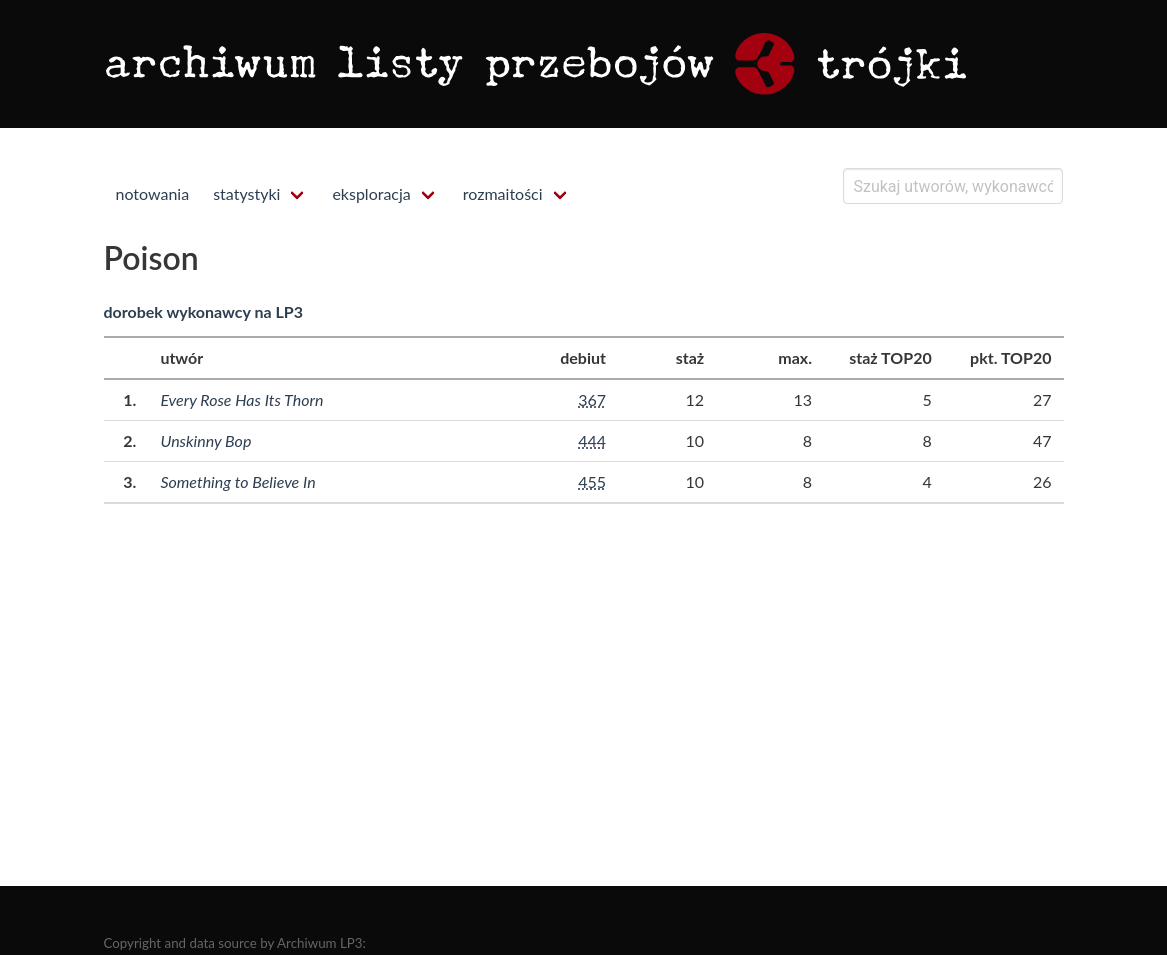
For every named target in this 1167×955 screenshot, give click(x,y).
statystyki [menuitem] (246, 193)
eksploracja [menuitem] (371, 193)
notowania (153, 193)
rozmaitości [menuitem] (503, 193)
